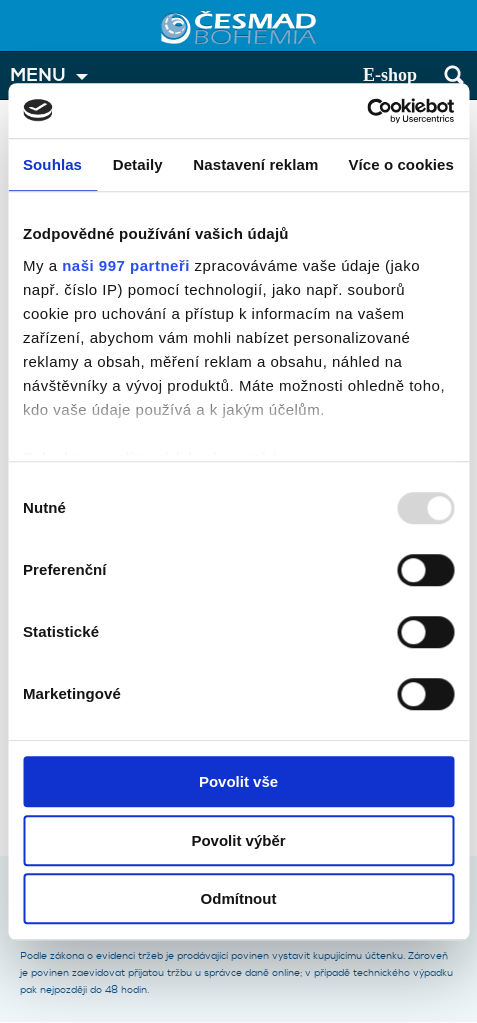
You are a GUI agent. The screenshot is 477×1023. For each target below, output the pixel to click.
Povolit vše (238, 781)
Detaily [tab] (138, 164)
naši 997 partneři (126, 265)
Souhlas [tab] (52, 164)
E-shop (390, 75)
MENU (38, 75)
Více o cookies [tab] (401, 164)
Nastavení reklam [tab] (255, 164)
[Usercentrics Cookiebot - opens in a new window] (366, 111)
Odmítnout (239, 898)
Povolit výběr (238, 840)
